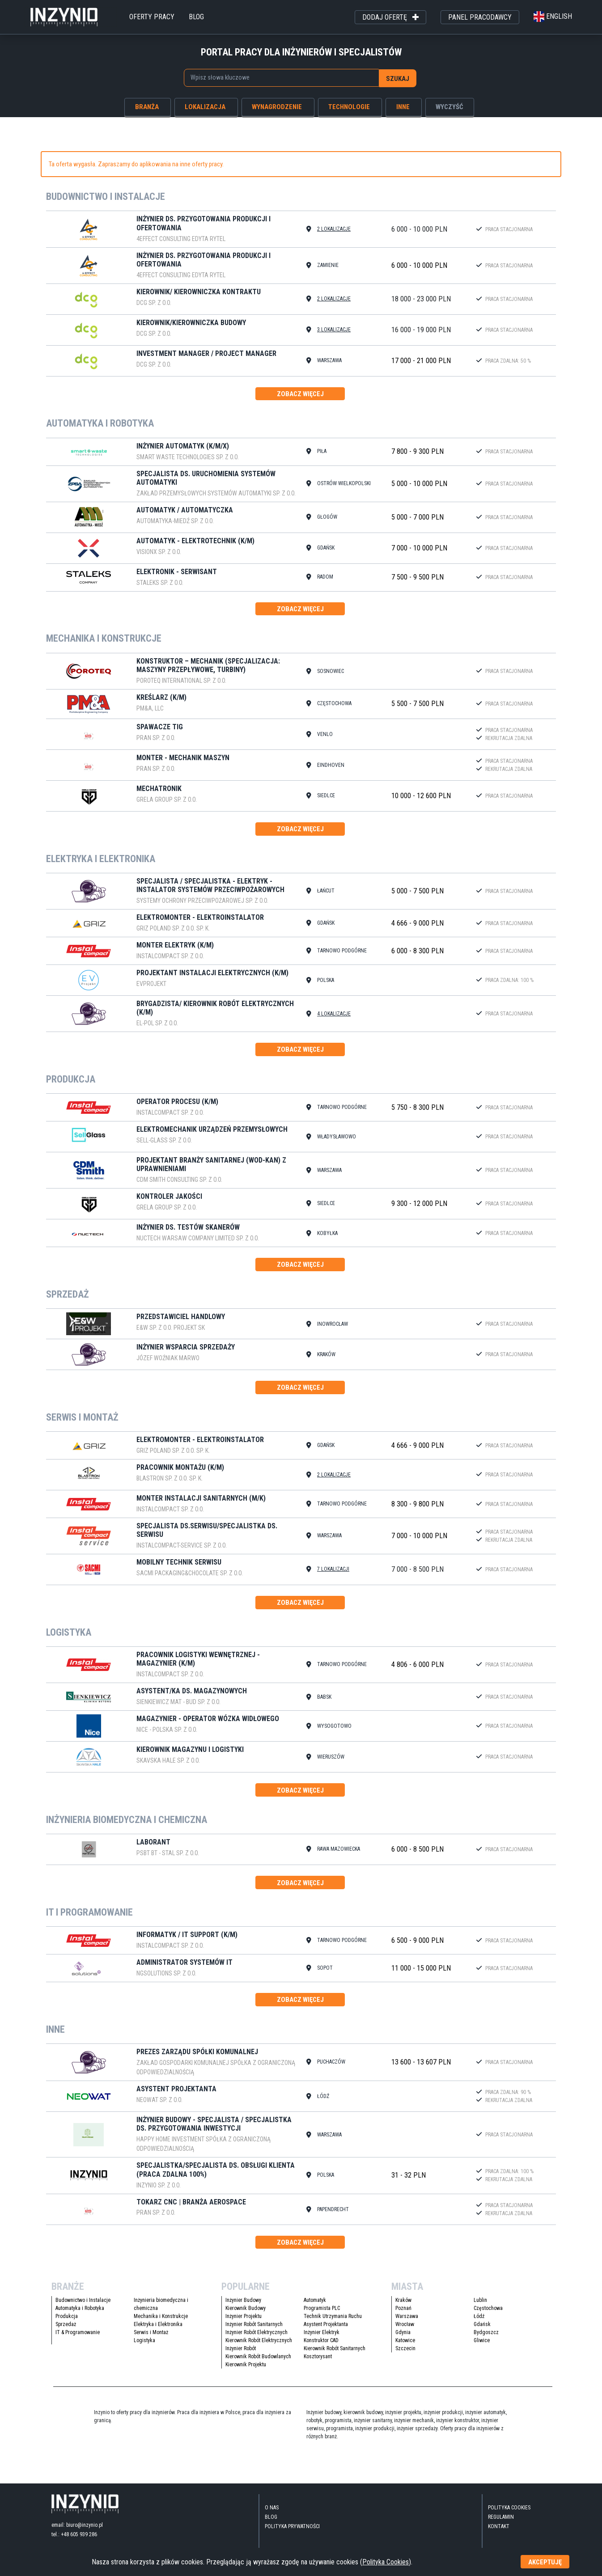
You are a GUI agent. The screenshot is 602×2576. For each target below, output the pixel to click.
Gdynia (403, 2338)
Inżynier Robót (240, 2354)
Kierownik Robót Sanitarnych (334, 2354)
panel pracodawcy (480, 17)
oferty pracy (151, 17)
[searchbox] (277, 77)
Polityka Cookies (509, 2513)
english (553, 16)
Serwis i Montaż (151, 2338)
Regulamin (501, 2523)
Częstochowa (488, 2314)
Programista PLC (322, 2314)
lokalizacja (205, 106)
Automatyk (315, 2306)
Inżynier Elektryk (321, 2338)
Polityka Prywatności (292, 2532)
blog (196, 17)
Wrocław (404, 2330)
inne (403, 106)
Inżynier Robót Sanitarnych (254, 2330)
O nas (272, 2513)
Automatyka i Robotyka (79, 2314)
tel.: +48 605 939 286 (74, 2540)
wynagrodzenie (277, 106)
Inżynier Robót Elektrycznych (256, 2338)
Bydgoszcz (486, 2338)
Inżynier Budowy (243, 2306)
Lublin (480, 2306)
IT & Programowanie (77, 2338)
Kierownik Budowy (245, 2314)
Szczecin (405, 2354)
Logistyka (144, 2346)
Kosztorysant (318, 2362)
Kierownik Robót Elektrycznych (258, 2346)
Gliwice (482, 2346)
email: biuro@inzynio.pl (77, 2530)
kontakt (498, 2532)
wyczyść (449, 106)
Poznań (403, 2314)
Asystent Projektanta (326, 2330)
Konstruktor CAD (321, 2346)
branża (147, 106)
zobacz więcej (300, 393)
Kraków (403, 2306)
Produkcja (66, 2322)
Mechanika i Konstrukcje (161, 2322)
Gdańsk (482, 2330)
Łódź (479, 2322)
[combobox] (281, 78)
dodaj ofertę (390, 17)
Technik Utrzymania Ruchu (333, 2322)
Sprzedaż (65, 2330)
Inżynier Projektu (243, 2322)
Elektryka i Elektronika (158, 2330)
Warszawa (406, 2322)
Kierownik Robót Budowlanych (258, 2362)
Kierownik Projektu (245, 2370)
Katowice (405, 2346)
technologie (349, 106)
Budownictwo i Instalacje (82, 2306)
